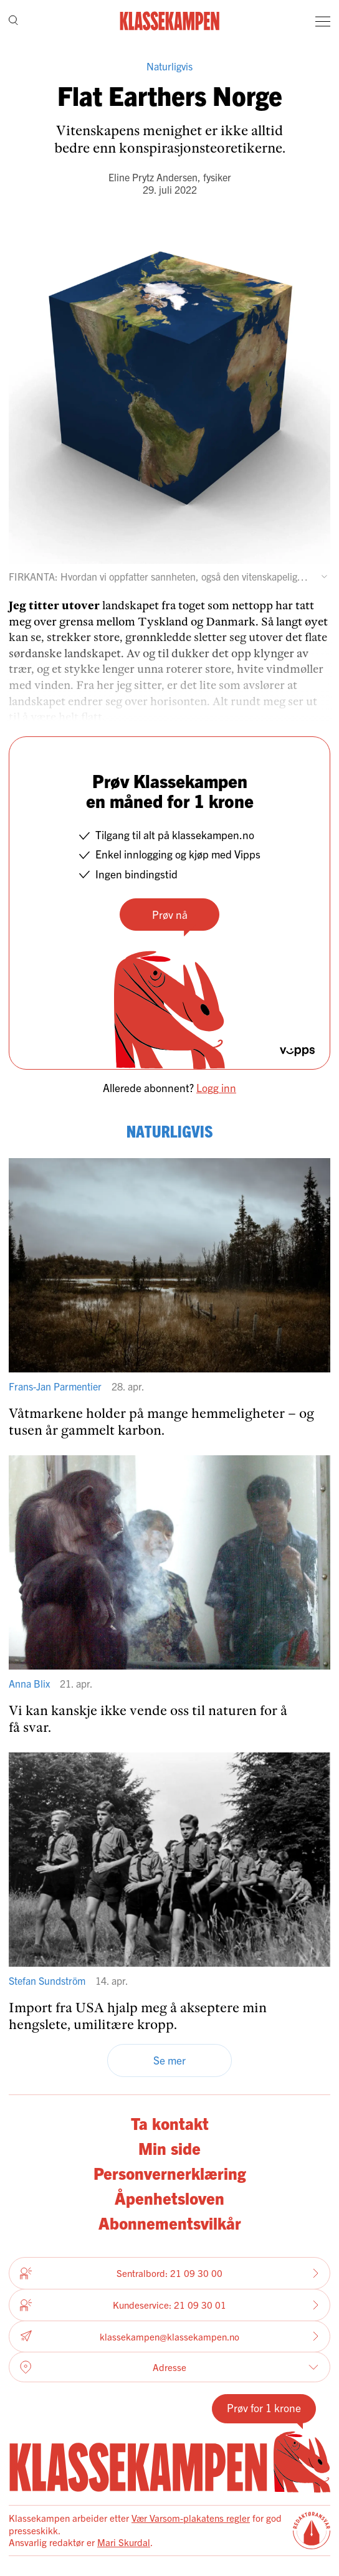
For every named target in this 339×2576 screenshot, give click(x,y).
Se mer (169, 2059)
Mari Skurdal (123, 2542)
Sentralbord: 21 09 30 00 (169, 2273)
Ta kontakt (170, 2123)
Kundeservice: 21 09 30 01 (169, 2305)
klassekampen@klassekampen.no (169, 2336)
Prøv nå (170, 914)
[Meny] (322, 21)
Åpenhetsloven (169, 2197)
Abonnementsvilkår (169, 2222)
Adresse (169, 2367)
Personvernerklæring (169, 2172)
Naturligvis (169, 66)
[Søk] (13, 21)
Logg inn (216, 1087)
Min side (169, 2147)
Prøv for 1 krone (264, 2407)
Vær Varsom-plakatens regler (190, 2518)
